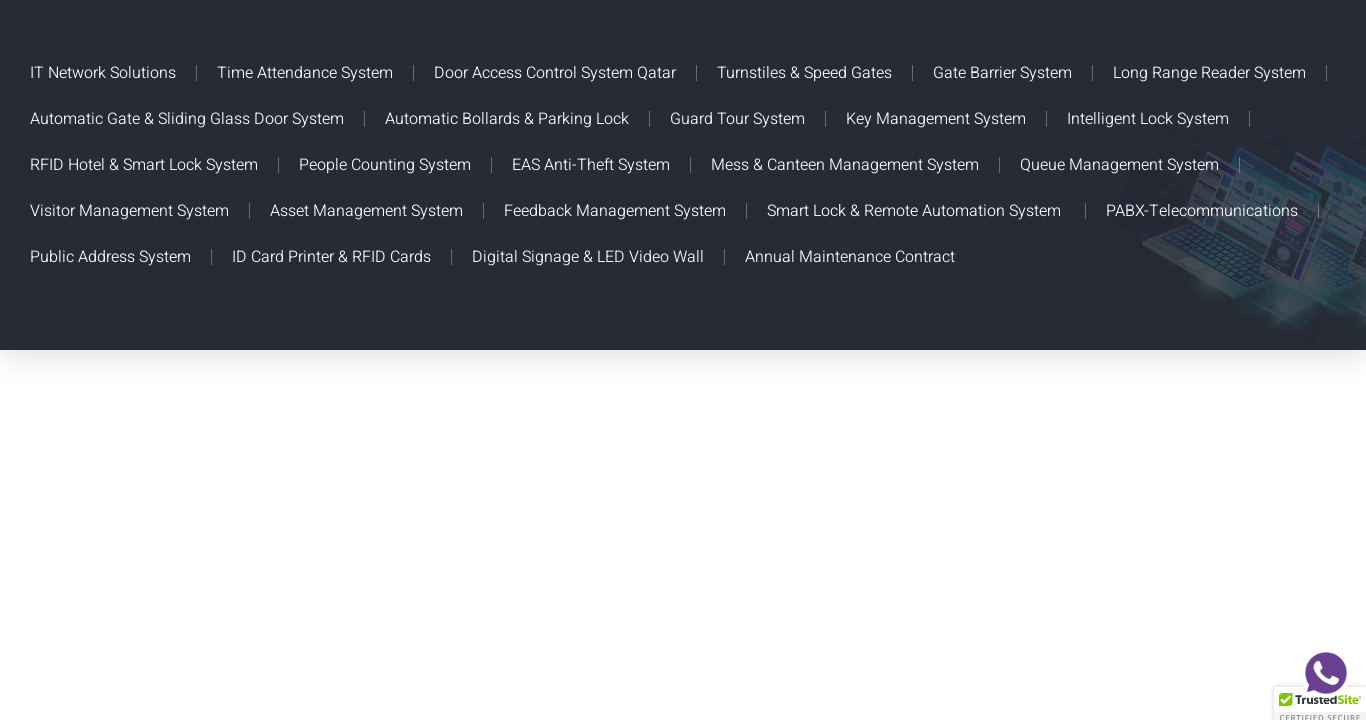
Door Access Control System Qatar (555, 73)
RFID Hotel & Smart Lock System (144, 165)
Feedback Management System (615, 211)
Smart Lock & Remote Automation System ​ (916, 211)
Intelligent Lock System (1148, 119)
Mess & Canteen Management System (845, 165)
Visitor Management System (129, 211)
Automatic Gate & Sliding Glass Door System (187, 119)
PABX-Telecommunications (1202, 211)
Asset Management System (366, 211)
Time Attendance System (305, 73)
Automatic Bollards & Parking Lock (507, 119)
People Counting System (385, 165)
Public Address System (110, 257)
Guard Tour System (737, 119)
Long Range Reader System (1209, 73)
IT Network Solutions (103, 73)
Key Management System (936, 119)
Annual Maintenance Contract (850, 257)
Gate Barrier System (1002, 73)
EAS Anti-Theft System (591, 165)
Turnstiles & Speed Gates (804, 73)
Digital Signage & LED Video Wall (588, 257)
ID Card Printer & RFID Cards (331, 257)
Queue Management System (1119, 165)
